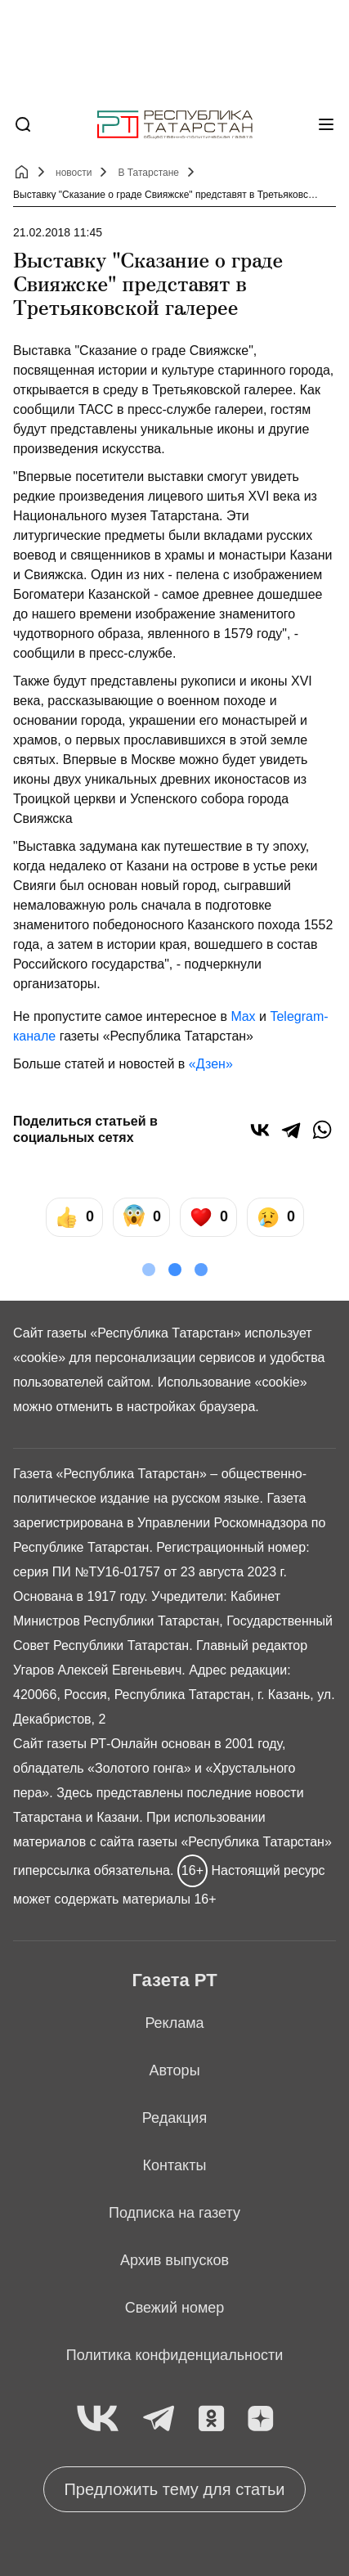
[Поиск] (23, 124)
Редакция (174, 2118)
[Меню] (326, 124)
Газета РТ (174, 1980)
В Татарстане (148, 173)
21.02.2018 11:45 (57, 232)
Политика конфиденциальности (175, 2355)
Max (242, 1016)
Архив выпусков (174, 2260)
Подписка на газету (174, 2213)
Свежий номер (175, 2308)
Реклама (174, 2023)
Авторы (174, 2070)
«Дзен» (211, 1064)
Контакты (175, 2165)
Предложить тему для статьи (174, 2489)
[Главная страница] (175, 125)
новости (74, 173)
